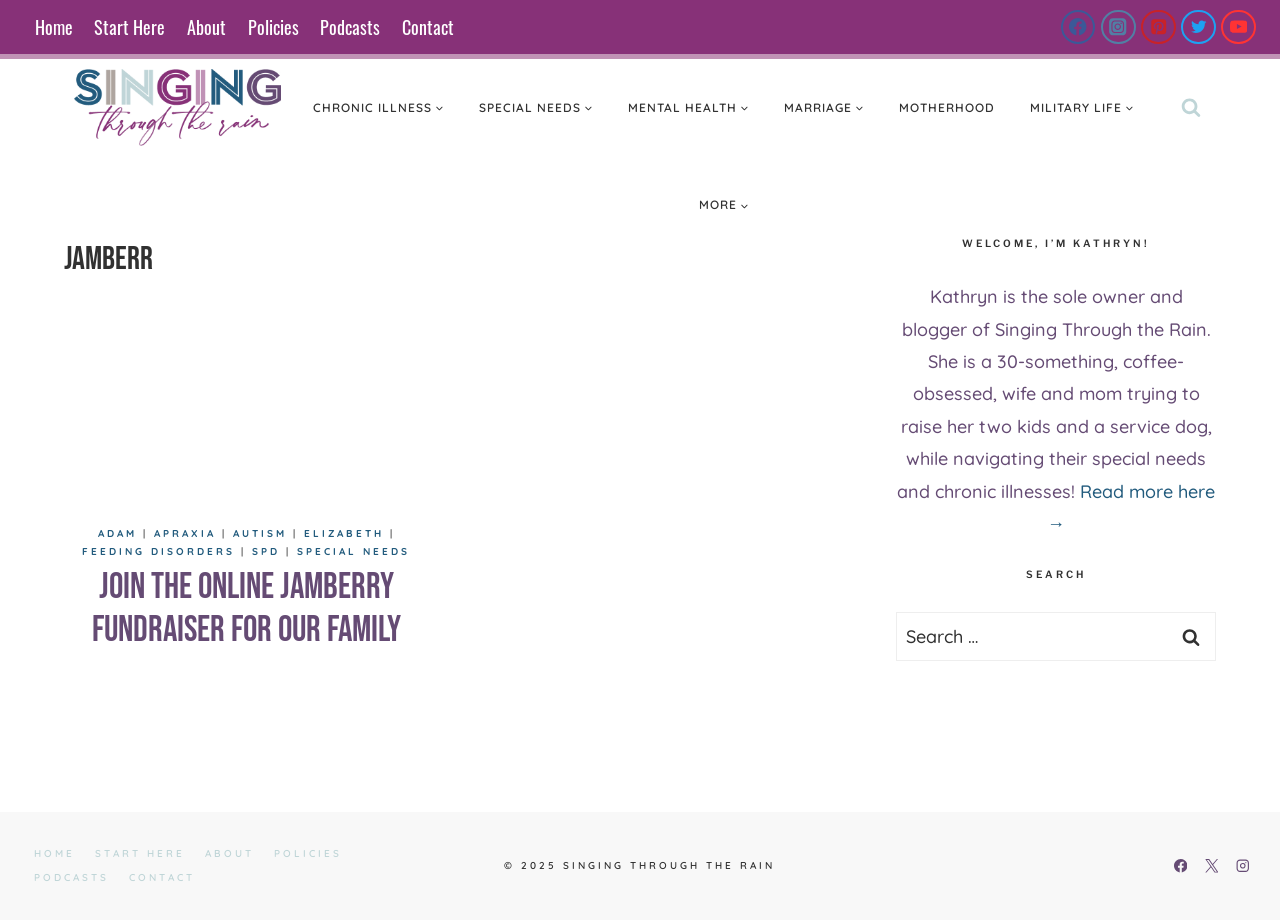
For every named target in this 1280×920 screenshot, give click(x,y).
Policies (273, 27)
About (206, 27)
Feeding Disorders (158, 551)
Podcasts (350, 27)
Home (54, 27)
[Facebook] (1078, 27)
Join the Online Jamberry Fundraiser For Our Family (246, 609)
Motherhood (947, 107)
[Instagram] (1118, 27)
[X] (1211, 866)
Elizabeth (344, 533)
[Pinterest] (1158, 27)
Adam (117, 533)
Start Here (129, 27)
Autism (260, 533)
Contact (428, 27)
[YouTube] (1238, 27)
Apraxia (185, 533)
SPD (266, 551)
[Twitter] (1198, 27)
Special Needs (353, 551)
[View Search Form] (1191, 108)
